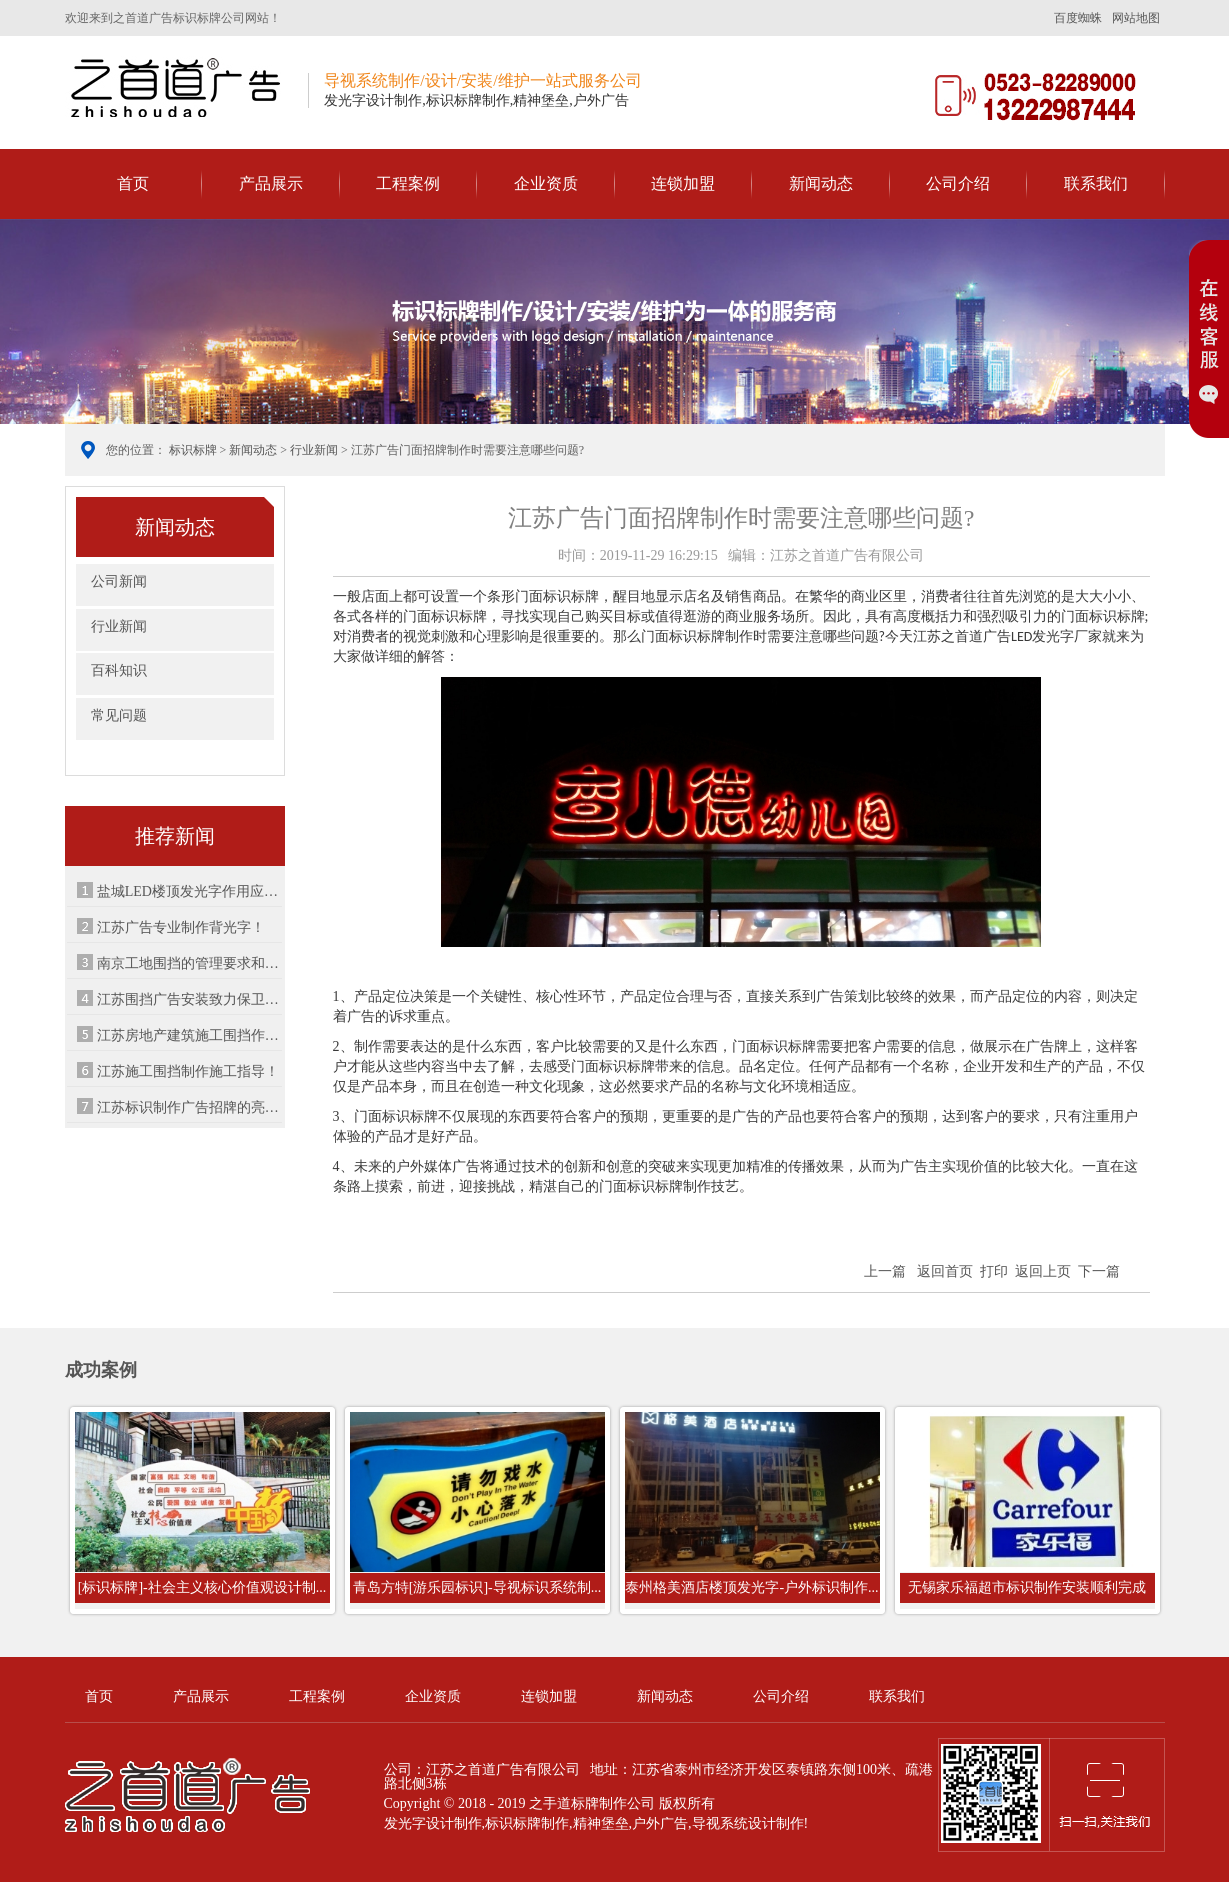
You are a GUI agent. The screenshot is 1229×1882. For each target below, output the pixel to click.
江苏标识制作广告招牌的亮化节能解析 (190, 1107)
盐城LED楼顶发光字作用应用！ (190, 891)
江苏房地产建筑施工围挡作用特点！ (190, 1035)
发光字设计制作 (433, 1823)
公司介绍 (958, 183)
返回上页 (1043, 1271)
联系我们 (1096, 183)
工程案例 (408, 183)
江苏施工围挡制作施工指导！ (188, 1071)
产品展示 (271, 183)
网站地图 (1136, 18)
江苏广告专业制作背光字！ (181, 927)
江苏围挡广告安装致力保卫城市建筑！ (190, 999)
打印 (994, 1271)
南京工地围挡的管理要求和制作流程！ (190, 963)
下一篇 (1099, 1271)
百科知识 (119, 670)
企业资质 (546, 183)
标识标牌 (193, 450)
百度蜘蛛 (1078, 18)
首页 (133, 183)
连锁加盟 (683, 183)
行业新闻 (314, 450)
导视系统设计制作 (748, 1823)
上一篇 (885, 1271)
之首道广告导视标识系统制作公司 (179, 86)
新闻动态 (821, 183)
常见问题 (119, 715)
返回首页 (945, 1271)
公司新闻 (119, 581)
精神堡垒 (601, 1823)
